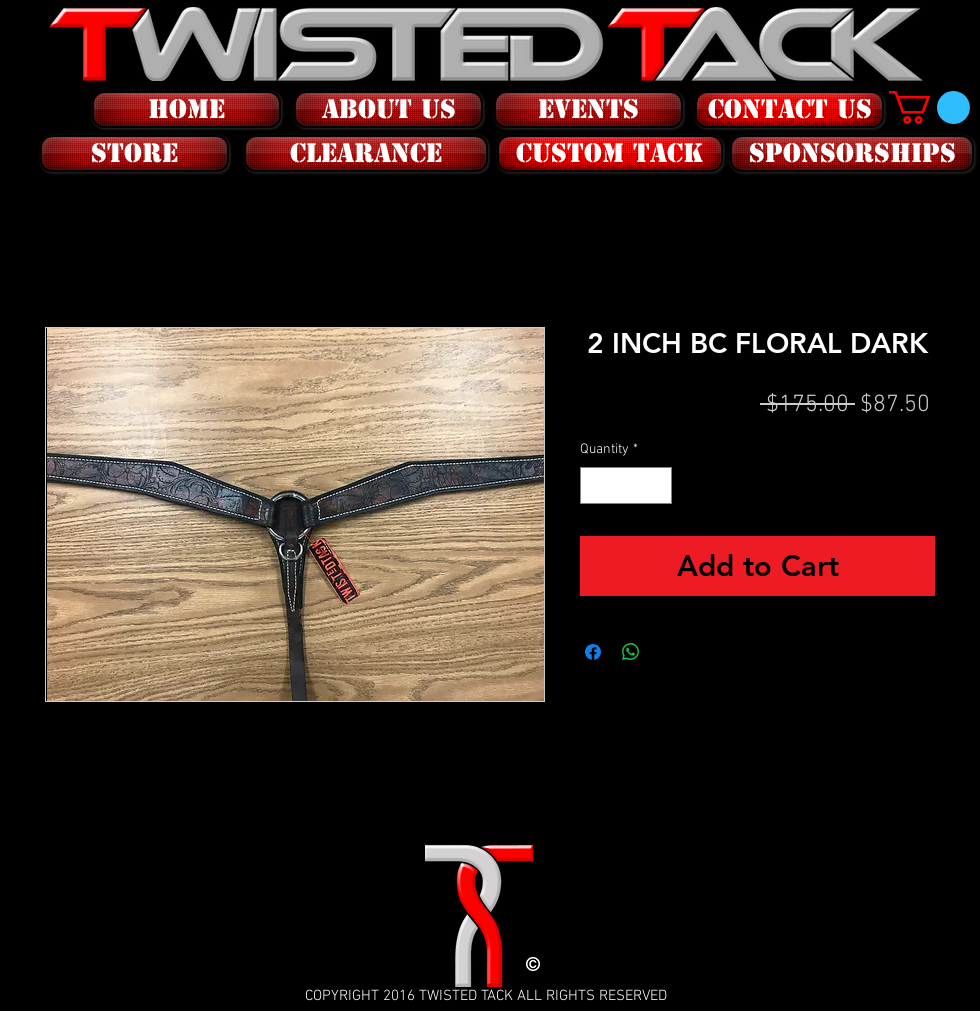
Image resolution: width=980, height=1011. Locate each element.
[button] (132, 153)
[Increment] (656, 485)
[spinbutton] (626, 485)
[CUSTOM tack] (610, 153)
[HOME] (186, 109)
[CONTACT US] (789, 109)
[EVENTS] (588, 109)
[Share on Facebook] (593, 652)
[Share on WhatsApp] (631, 652)
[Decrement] (595, 485)
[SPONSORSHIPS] (852, 153)
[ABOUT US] (388, 109)
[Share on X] (669, 652)
